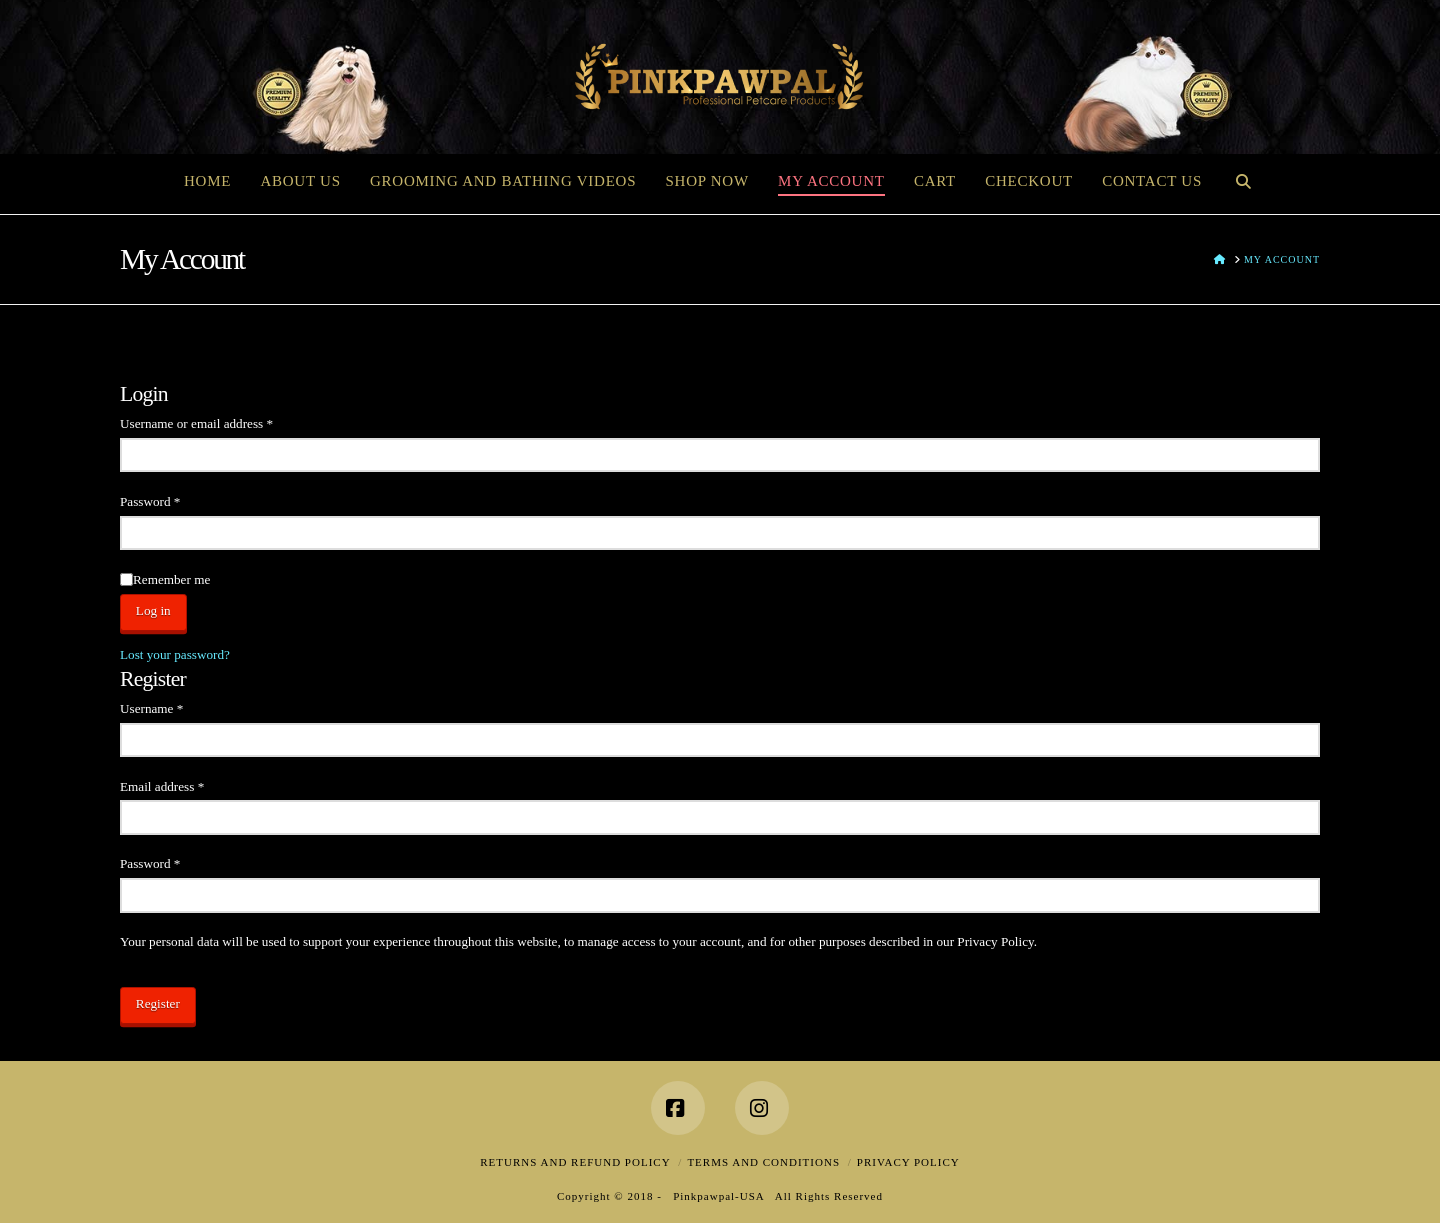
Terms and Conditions (763, 1162)
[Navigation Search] (1243, 179)
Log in (153, 610)
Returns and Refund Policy (575, 1162)
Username (175, 706)
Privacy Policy (908, 1162)
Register (158, 1003)
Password (174, 499)
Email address (186, 784)
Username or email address (220, 421)
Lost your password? (175, 654)
